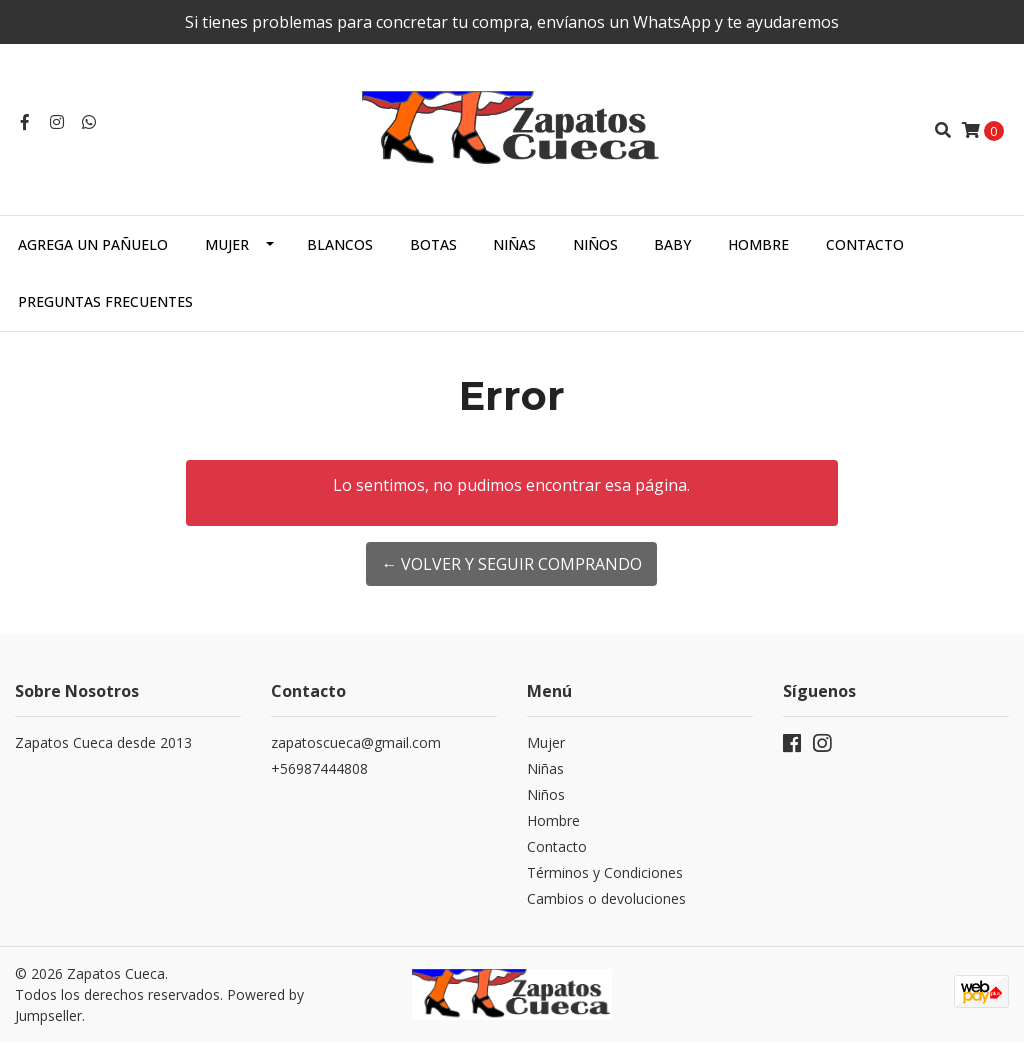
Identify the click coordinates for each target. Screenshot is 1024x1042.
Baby (672, 244)
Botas (433, 244)
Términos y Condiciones (605, 872)
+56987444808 (319, 768)
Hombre (758, 244)
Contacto (865, 244)
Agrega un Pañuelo (93, 244)
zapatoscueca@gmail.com (356, 742)
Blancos (340, 244)
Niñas (514, 244)
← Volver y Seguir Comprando (511, 564)
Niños (595, 244)
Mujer (227, 244)
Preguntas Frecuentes (105, 301)
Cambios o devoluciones (606, 898)
